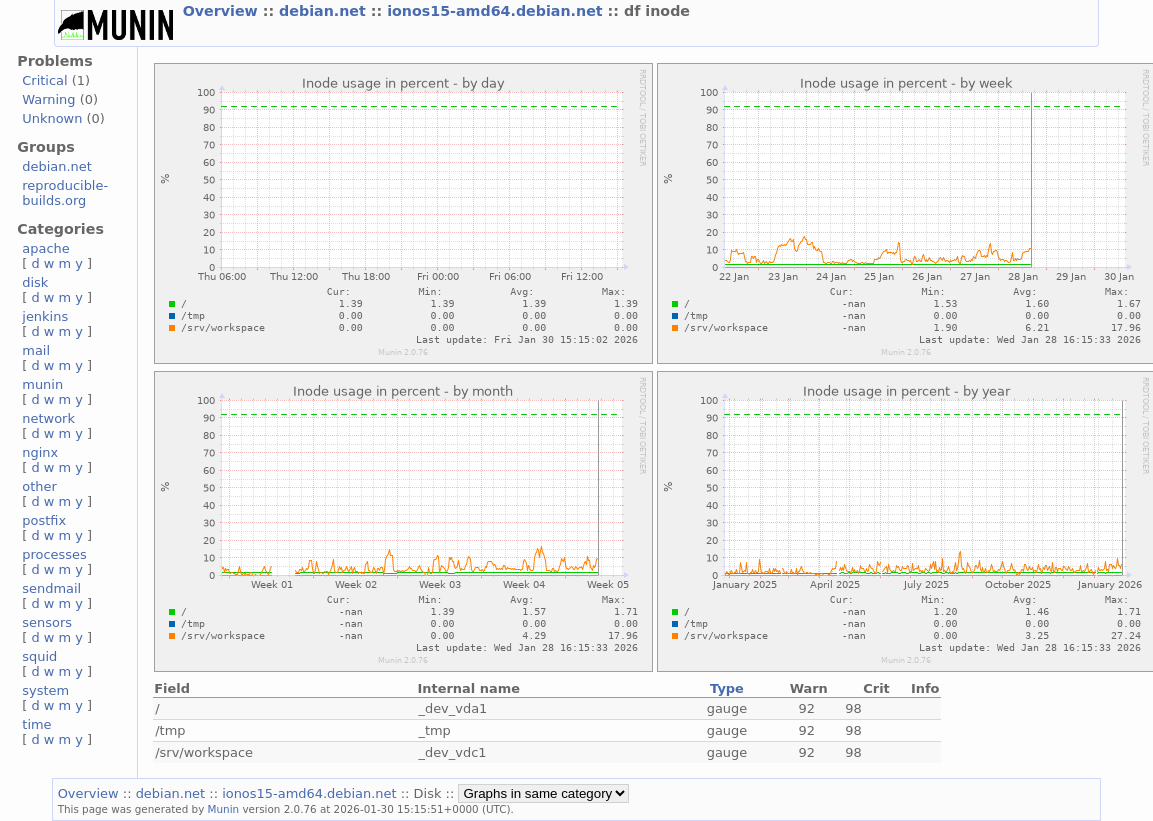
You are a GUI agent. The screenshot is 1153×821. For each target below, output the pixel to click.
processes (54, 554)
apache (45, 248)
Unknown (52, 118)
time (36, 724)
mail (36, 350)
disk (35, 282)
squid (39, 656)
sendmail (51, 588)
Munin (224, 809)
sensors (47, 622)
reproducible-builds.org (65, 193)
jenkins (45, 316)
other (39, 486)
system (45, 690)
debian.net (325, 11)
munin (42, 384)
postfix (44, 520)
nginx (40, 452)
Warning (48, 99)
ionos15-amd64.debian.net (497, 11)
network (48, 418)
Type (727, 688)
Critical (44, 80)
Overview (223, 11)
